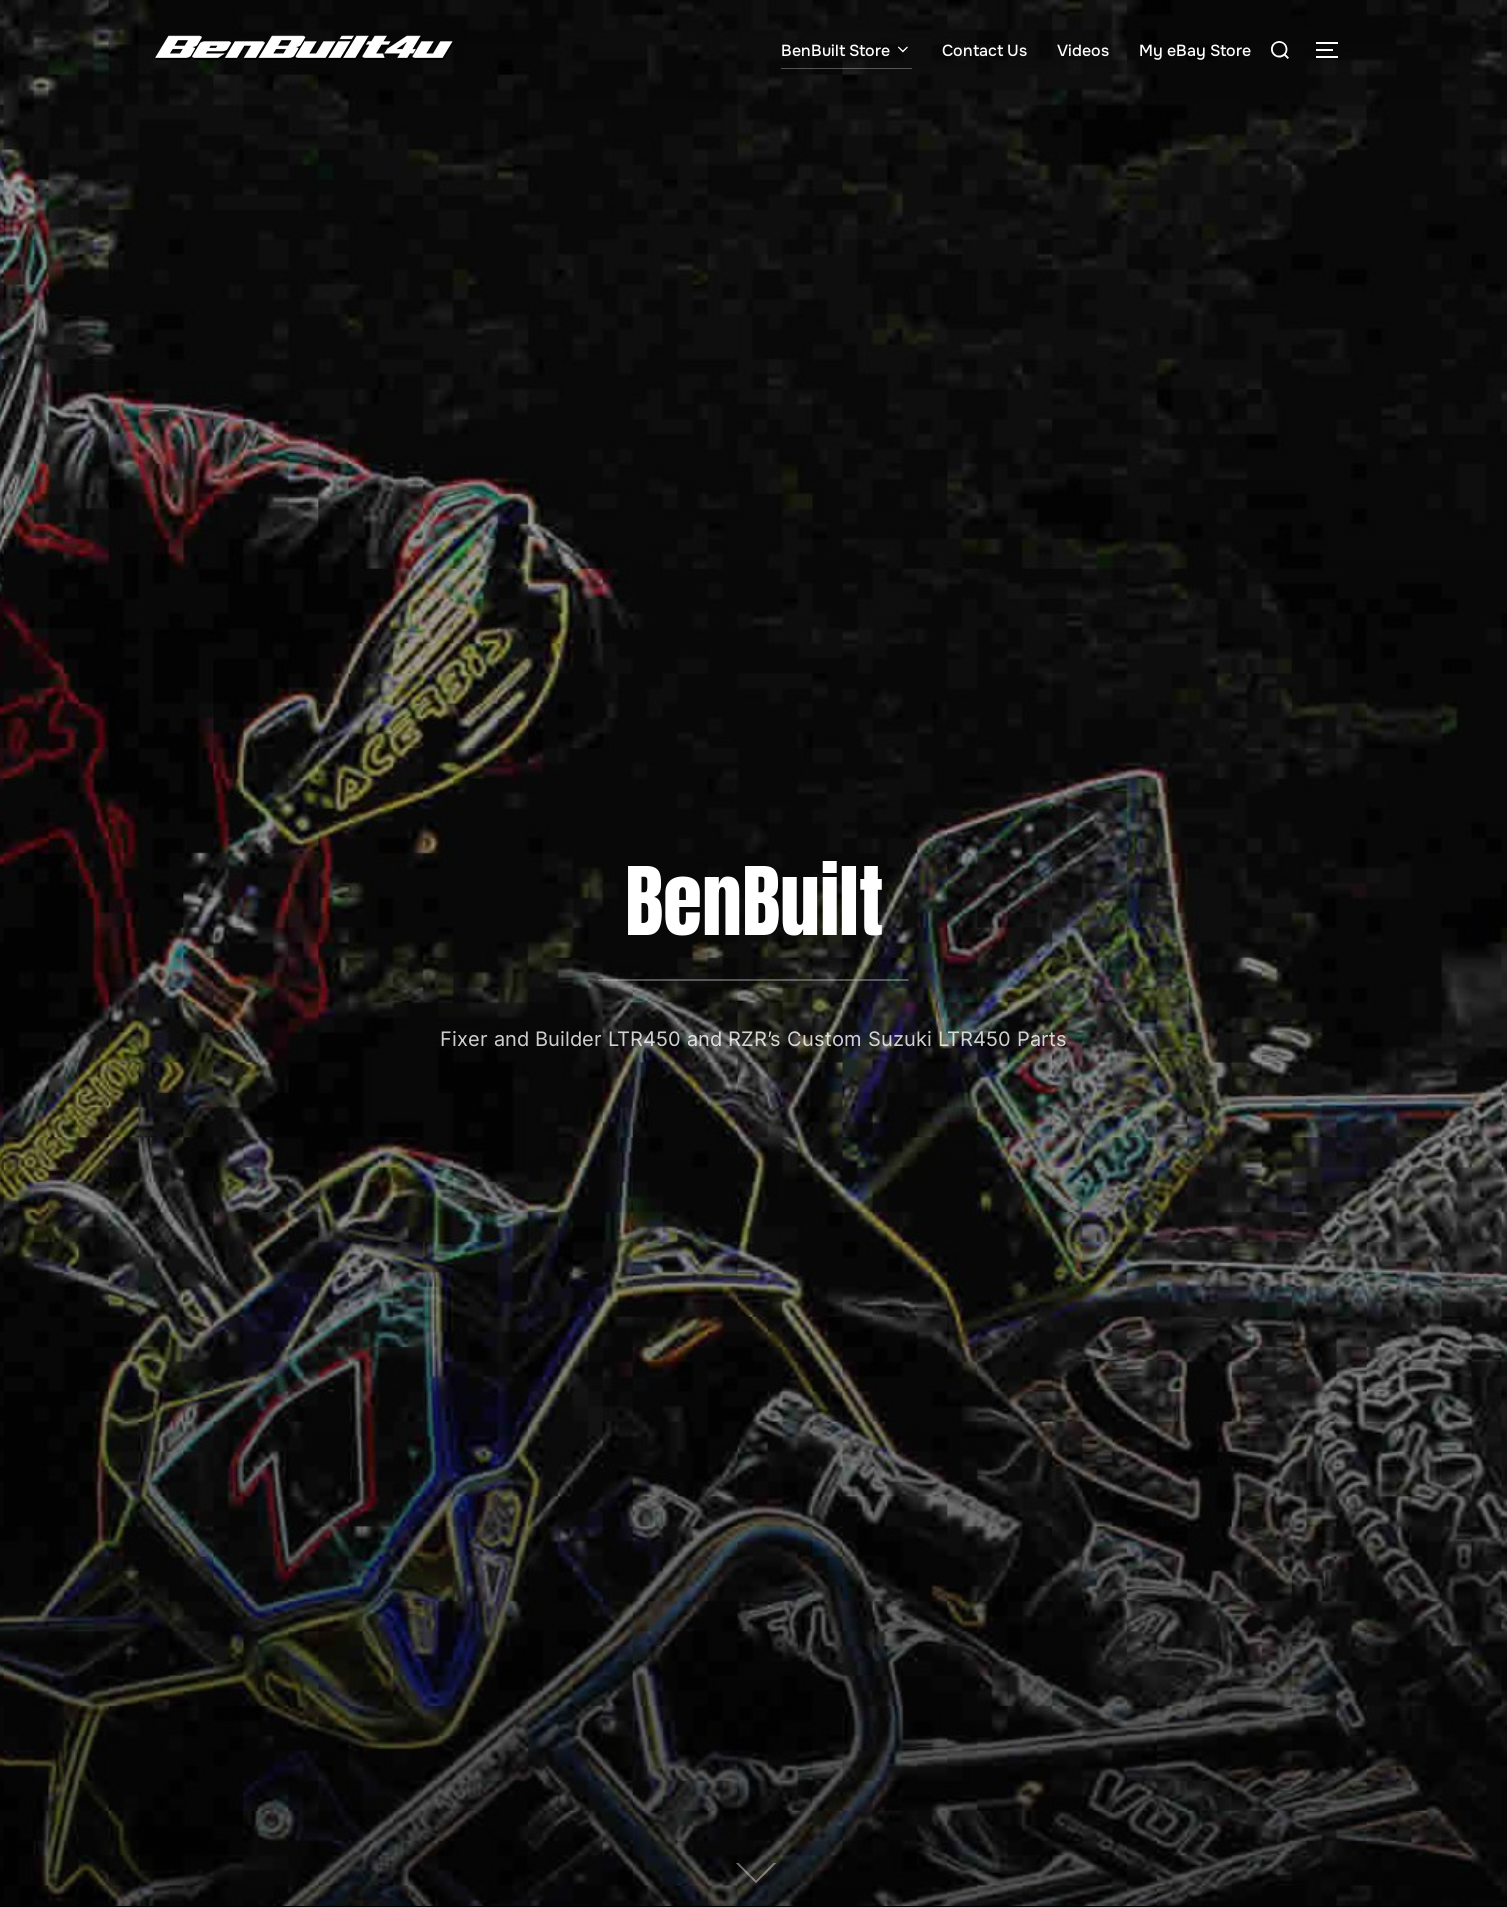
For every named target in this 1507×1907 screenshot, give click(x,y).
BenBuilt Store (846, 50)
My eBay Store (1195, 50)
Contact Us (984, 50)
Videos (1083, 50)
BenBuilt (754, 901)
